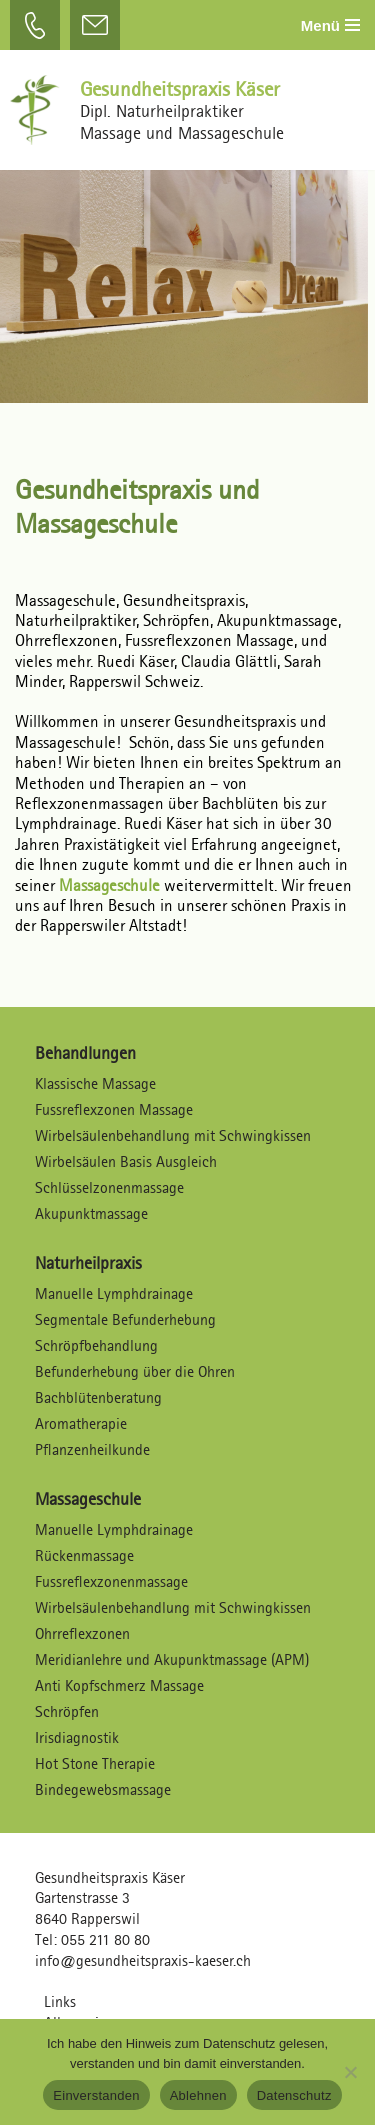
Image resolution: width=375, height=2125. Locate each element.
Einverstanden (96, 2095)
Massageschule (111, 885)
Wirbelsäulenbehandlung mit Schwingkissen (173, 1135)
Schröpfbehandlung (96, 1345)
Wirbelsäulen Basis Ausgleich (126, 1161)
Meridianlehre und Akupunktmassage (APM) (172, 1659)
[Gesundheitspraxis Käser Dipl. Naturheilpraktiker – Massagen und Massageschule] (40, 110)
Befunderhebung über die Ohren (135, 1371)
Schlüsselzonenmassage (109, 1187)
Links (60, 2001)
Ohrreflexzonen (82, 1633)
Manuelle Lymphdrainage (114, 1293)
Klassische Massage (95, 1083)
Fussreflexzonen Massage (114, 1109)
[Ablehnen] (350, 2072)
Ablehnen (198, 2095)
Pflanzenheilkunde (92, 1449)
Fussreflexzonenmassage (111, 1581)
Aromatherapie (81, 1423)
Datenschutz (294, 2095)
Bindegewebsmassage (103, 1789)
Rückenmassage (84, 1555)
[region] (188, 276)
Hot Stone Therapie (95, 1763)
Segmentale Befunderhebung (125, 1319)
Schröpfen (67, 1711)
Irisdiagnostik (77, 1737)
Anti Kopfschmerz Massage (119, 1685)
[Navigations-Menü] (330, 25)
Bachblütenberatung (98, 1397)
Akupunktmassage (91, 1213)
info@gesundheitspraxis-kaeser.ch (143, 1960)
